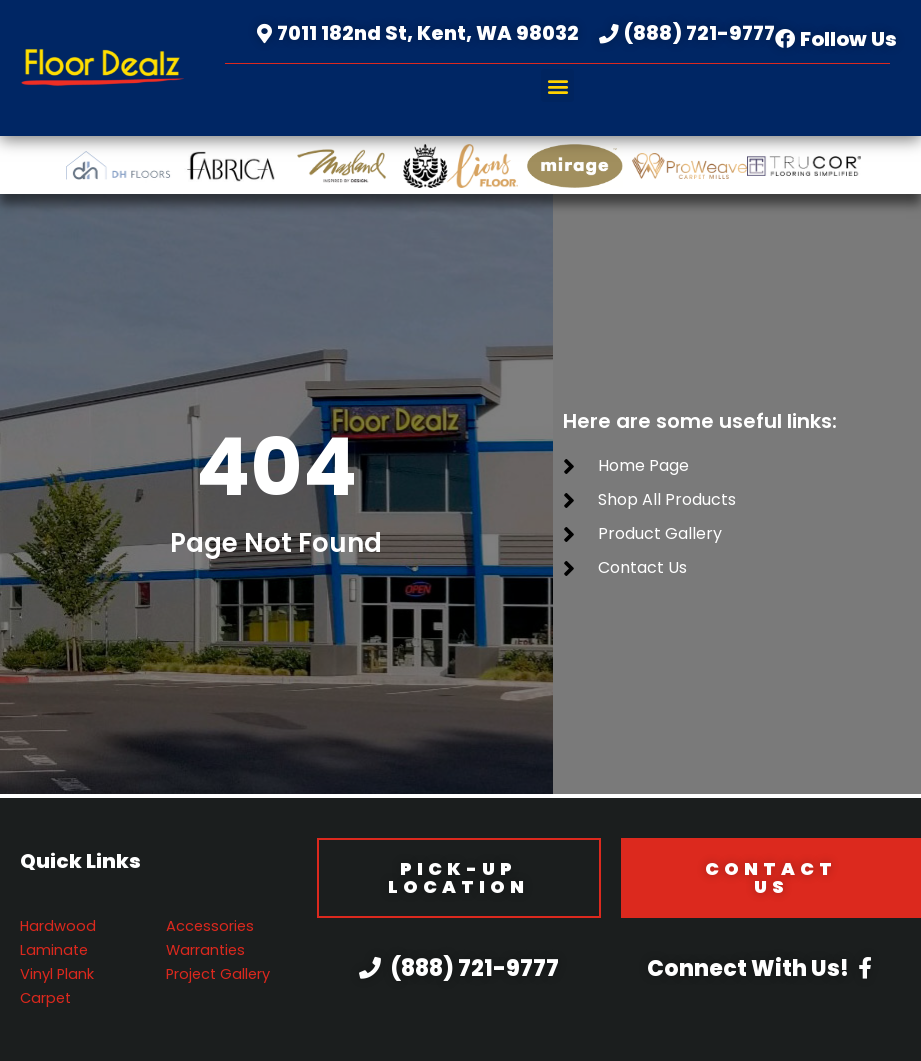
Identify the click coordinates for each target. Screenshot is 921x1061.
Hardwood (58, 926)
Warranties (205, 950)
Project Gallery (218, 974)
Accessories (210, 926)
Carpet (45, 998)
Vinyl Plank (57, 974)
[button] (557, 85)
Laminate (54, 950)
